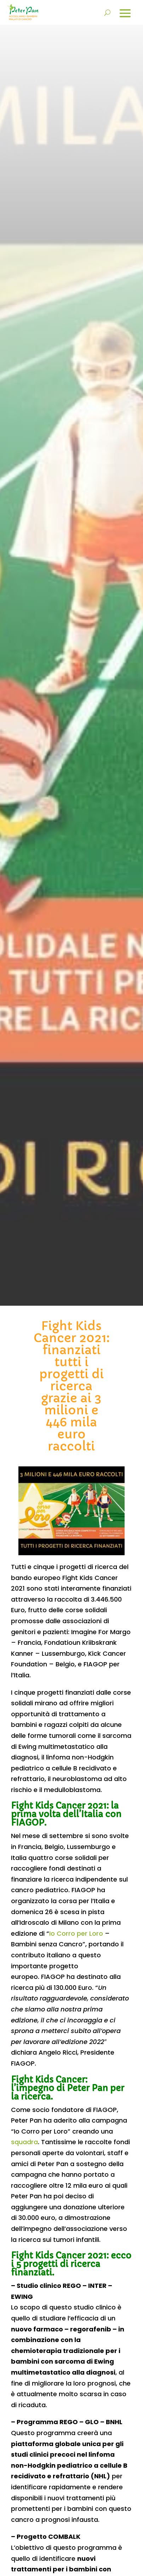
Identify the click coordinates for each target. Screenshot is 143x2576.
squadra (24, 2141)
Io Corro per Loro (76, 1933)
